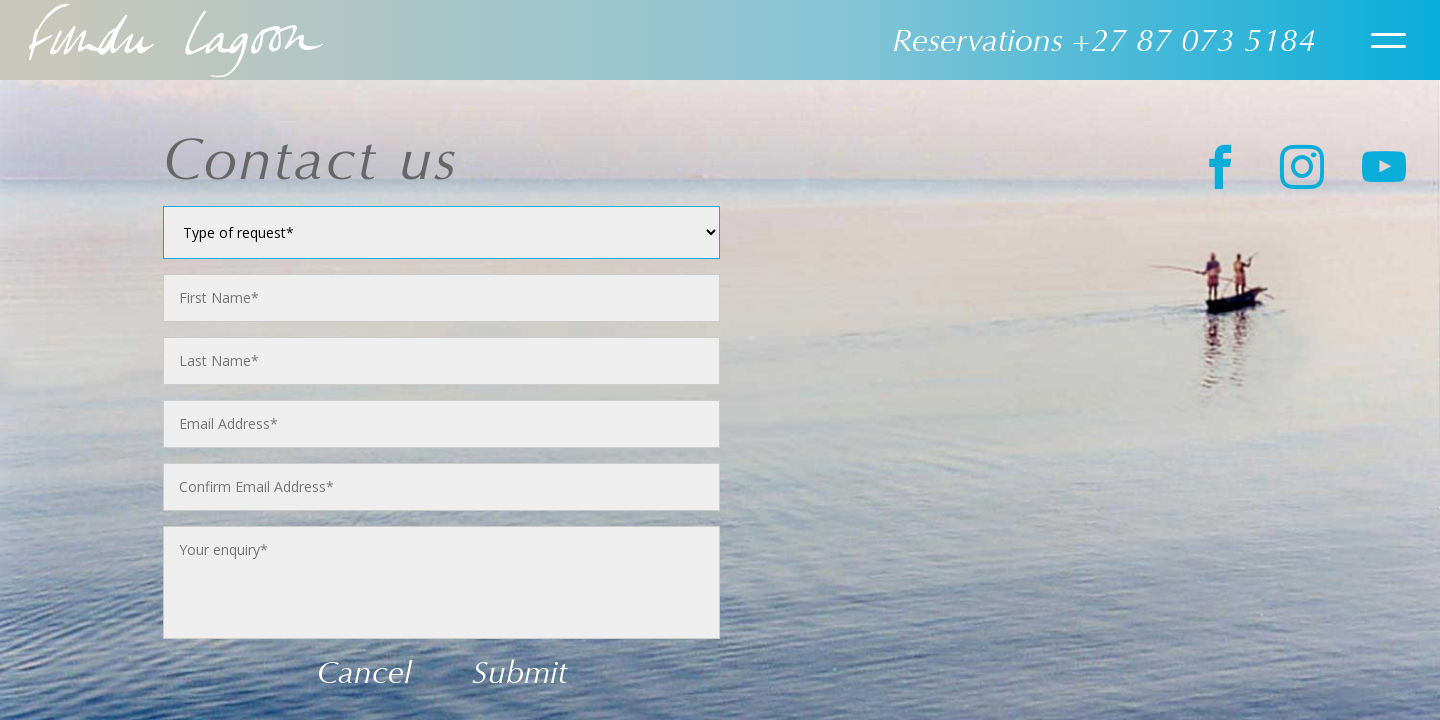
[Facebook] (1214, 167)
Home (176, 40)
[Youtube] (1377, 167)
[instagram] (1295, 167)
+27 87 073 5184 (1194, 40)
